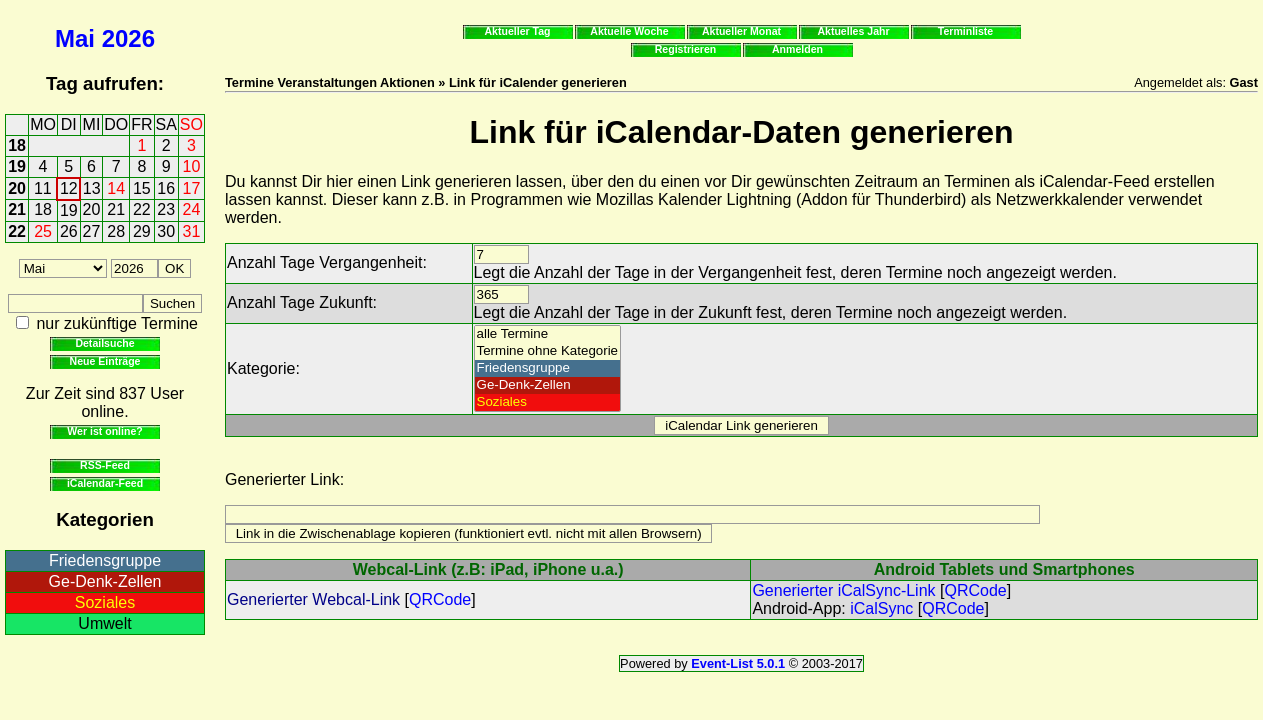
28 (116, 231)
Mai (75, 38)
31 (192, 231)
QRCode (440, 599)
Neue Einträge (105, 361)
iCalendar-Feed (105, 483)
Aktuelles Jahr (853, 31)
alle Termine (548, 334)
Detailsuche (104, 343)
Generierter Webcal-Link (313, 599)
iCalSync (881, 608)
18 (17, 145)
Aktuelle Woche (629, 31)
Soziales (105, 602)
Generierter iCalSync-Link (843, 590)
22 (142, 209)
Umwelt (104, 623)
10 (192, 166)
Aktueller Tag (517, 31)
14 (116, 188)
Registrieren (686, 49)
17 (192, 188)
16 (166, 188)
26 (69, 231)
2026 (128, 38)
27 (92, 231)
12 (69, 188)
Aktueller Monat (741, 31)
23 (166, 209)
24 (192, 209)
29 (142, 231)
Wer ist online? (104, 431)
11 (43, 188)
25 (43, 231)
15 (142, 188)
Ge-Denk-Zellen (105, 581)
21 (17, 209)
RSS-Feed (105, 465)
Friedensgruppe (105, 560)
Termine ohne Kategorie (548, 351)
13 (92, 188)
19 (17, 166)
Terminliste (965, 31)
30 (166, 231)
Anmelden (797, 49)
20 (17, 188)
